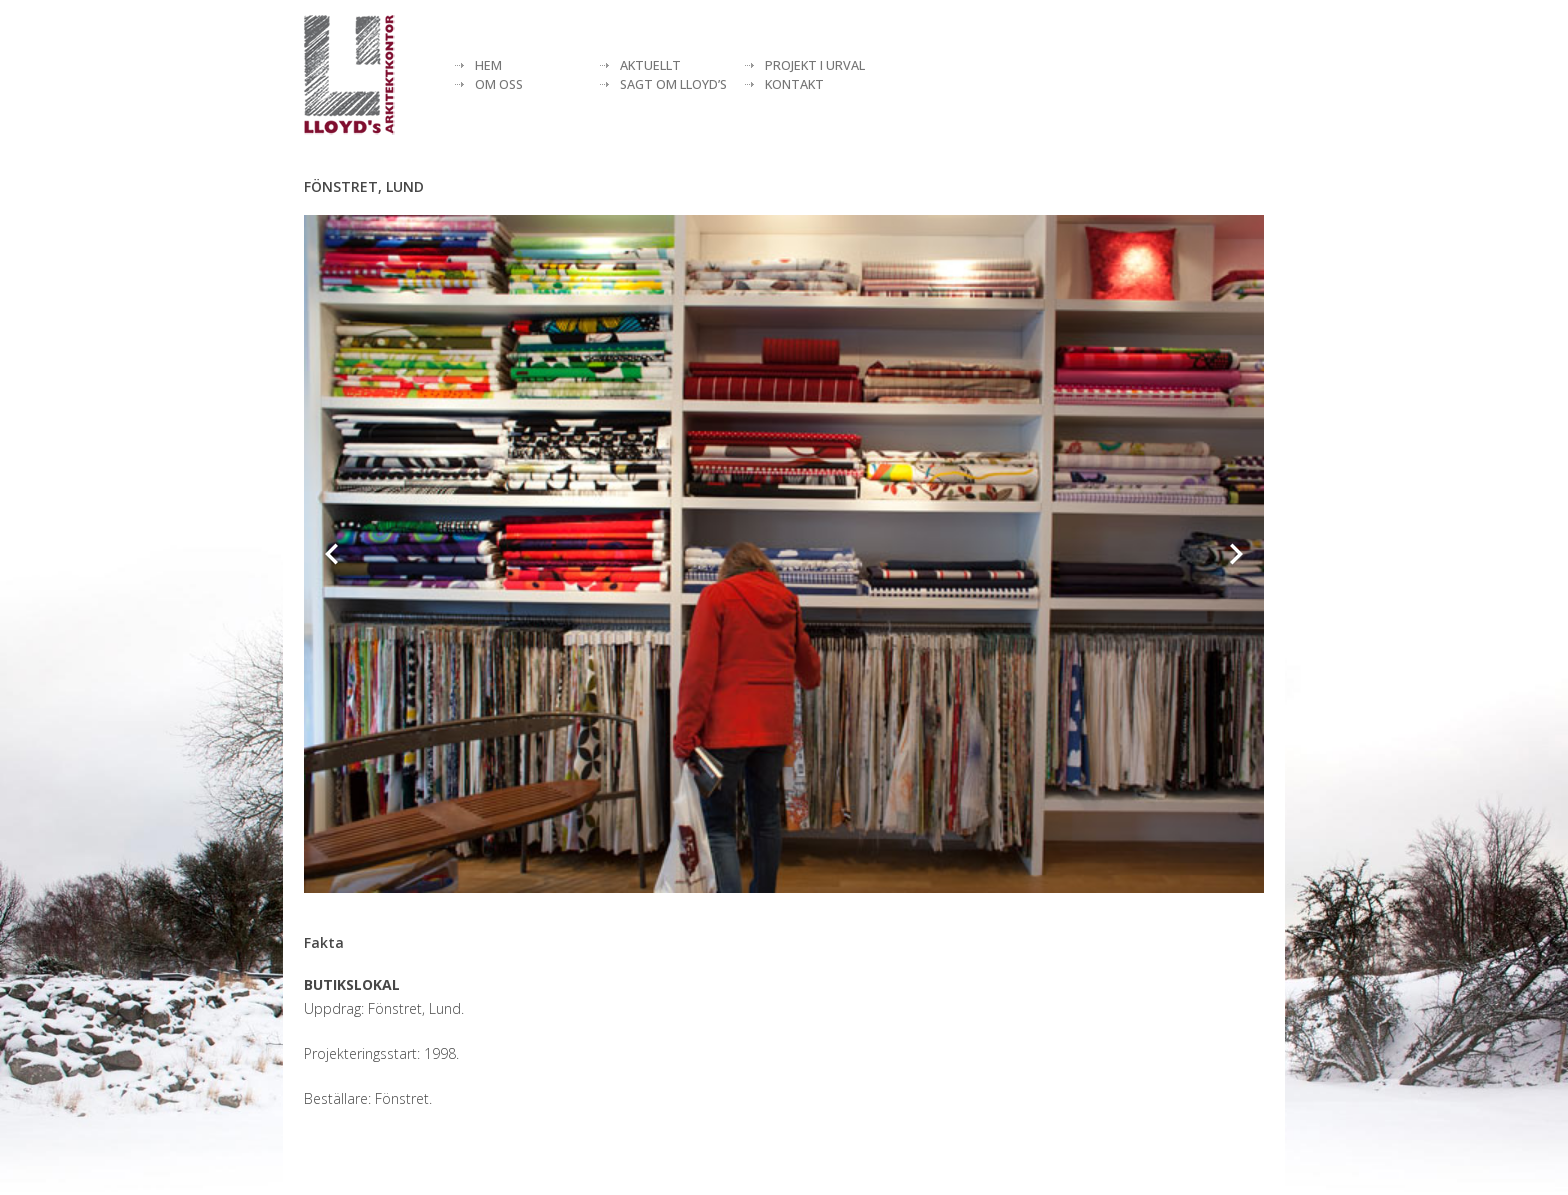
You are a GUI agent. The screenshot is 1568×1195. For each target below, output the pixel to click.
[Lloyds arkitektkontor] (349, 75)
